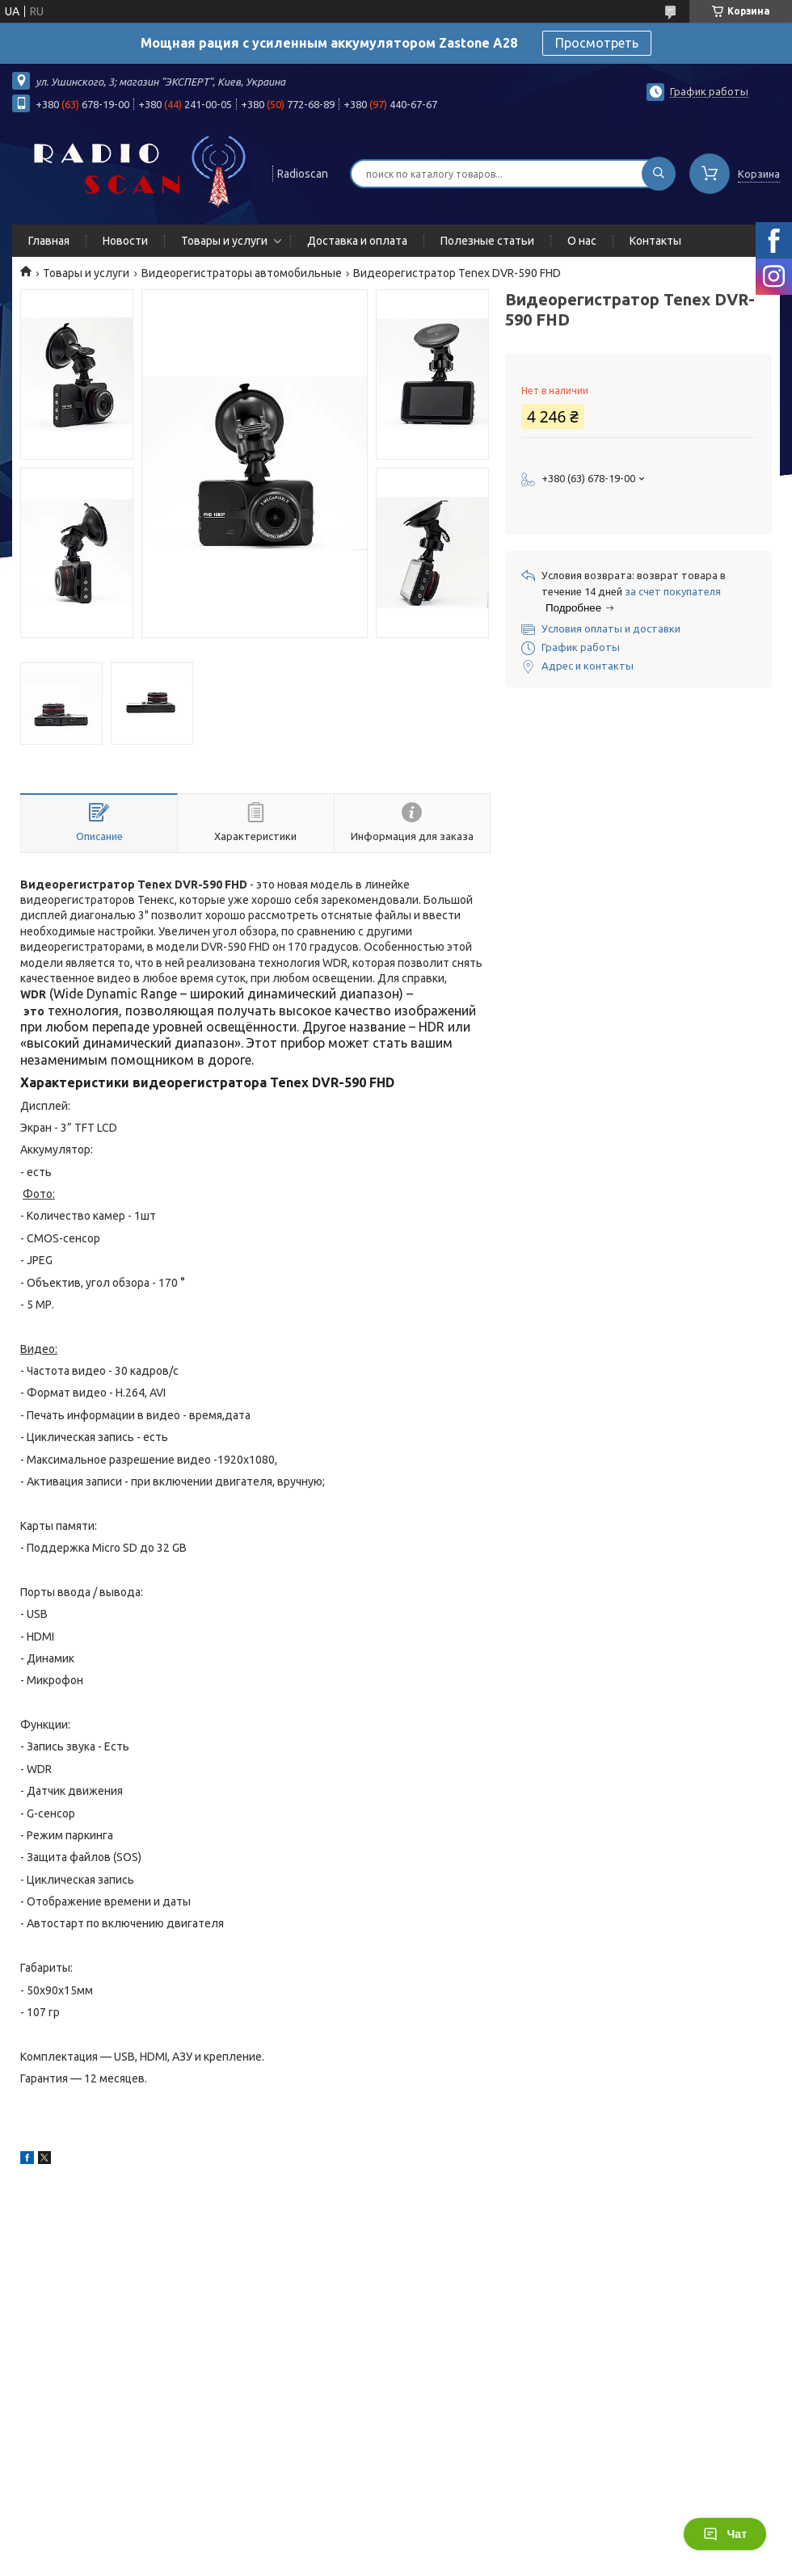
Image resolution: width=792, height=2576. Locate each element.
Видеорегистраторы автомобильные (241, 273)
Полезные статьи (487, 240)
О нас (581, 240)
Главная (49, 240)
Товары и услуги (224, 240)
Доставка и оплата (357, 240)
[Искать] (659, 174)
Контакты (655, 240)
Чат (725, 2534)
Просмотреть (596, 43)
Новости (125, 240)
